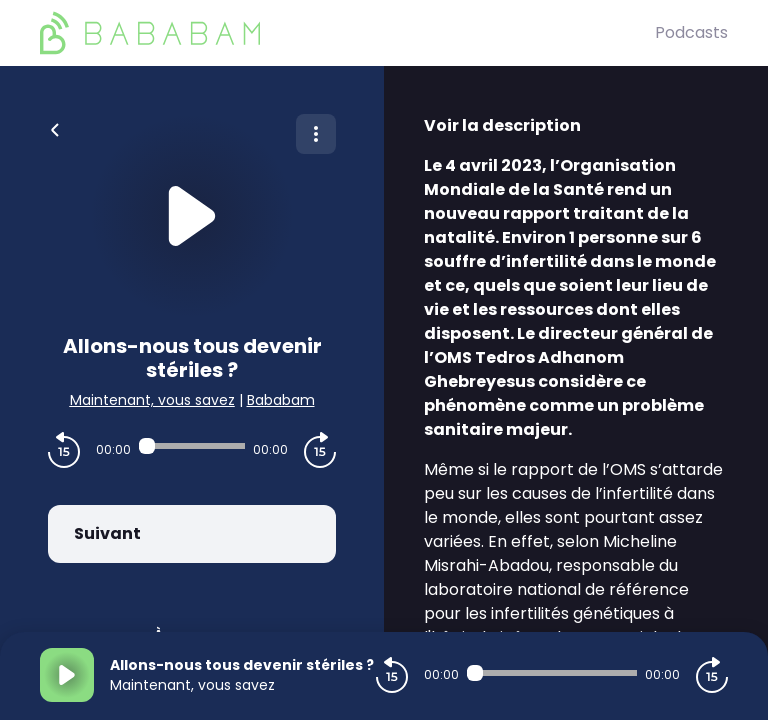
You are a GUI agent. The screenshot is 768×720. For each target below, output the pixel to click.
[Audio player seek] (192, 446)
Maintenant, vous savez (152, 400)
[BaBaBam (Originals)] (347, 33)
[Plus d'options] (316, 134)
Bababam (281, 400)
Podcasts (691, 32)
